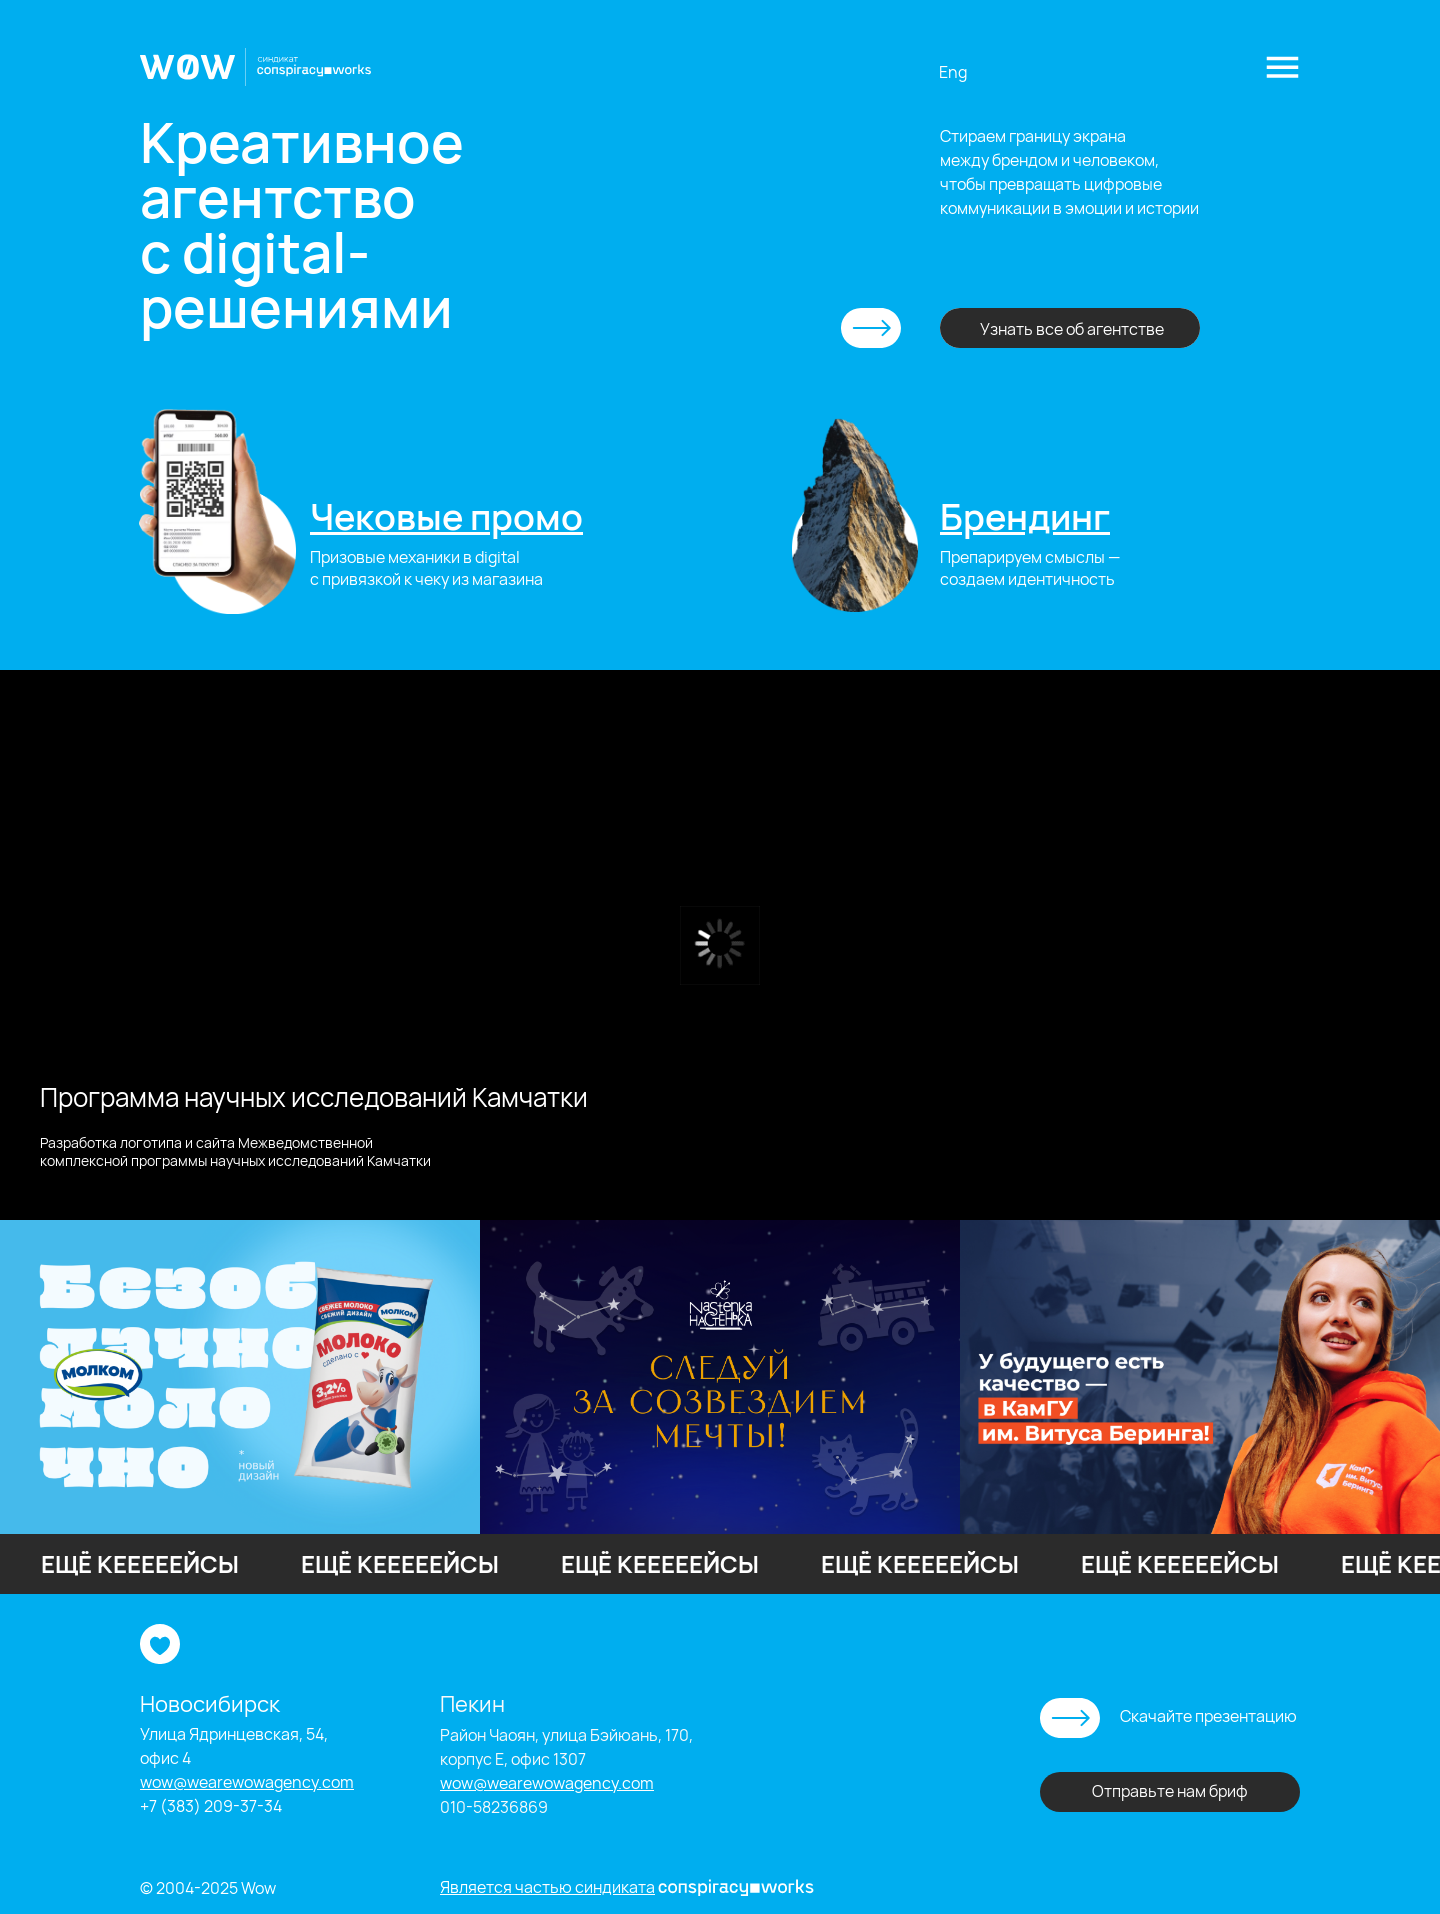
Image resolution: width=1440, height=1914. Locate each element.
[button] (1282, 67)
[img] (217, 511)
